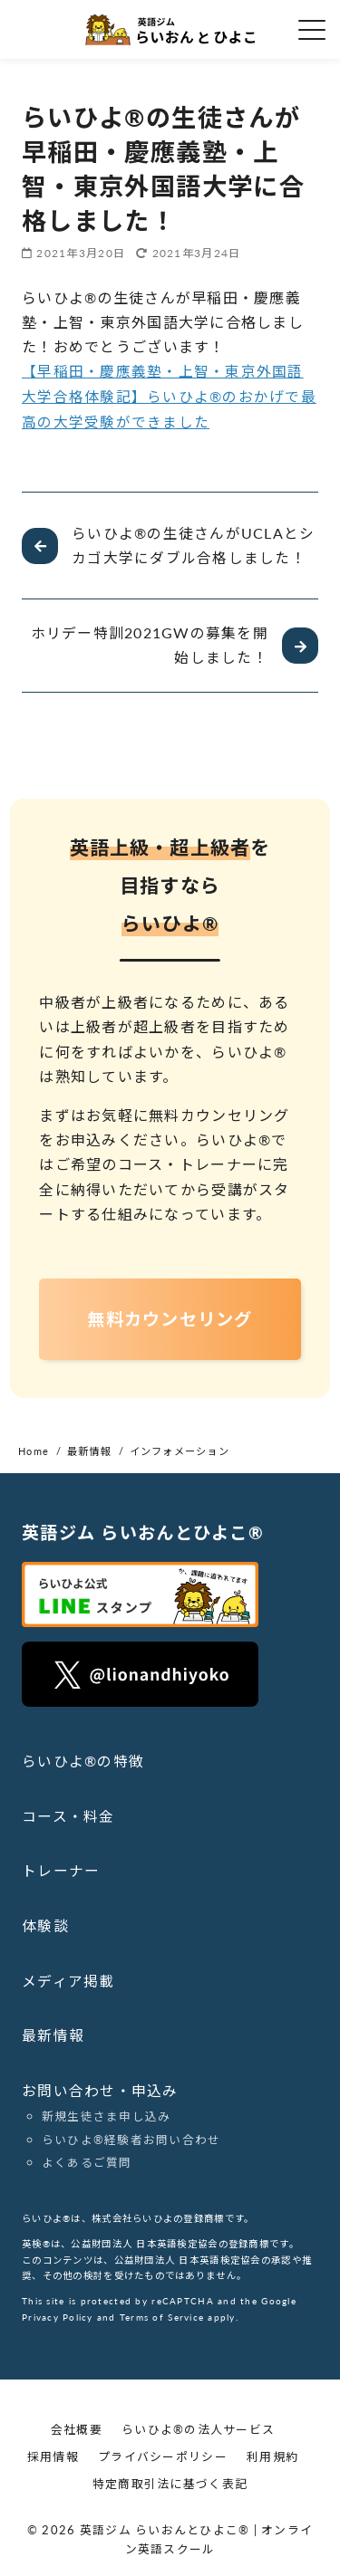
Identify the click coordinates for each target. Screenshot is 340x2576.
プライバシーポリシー (163, 2455)
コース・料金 (68, 1816)
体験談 (45, 1925)
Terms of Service (162, 2315)
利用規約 (272, 2455)
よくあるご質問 (87, 2160)
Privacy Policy (57, 2315)
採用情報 (53, 2455)
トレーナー (61, 1871)
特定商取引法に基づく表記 (170, 2482)
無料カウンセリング (170, 1319)
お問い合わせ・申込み (100, 2089)
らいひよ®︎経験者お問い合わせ (131, 2138)
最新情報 (53, 2034)
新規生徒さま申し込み (106, 2114)
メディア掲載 (68, 1979)
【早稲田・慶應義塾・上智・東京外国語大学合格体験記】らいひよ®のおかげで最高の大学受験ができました (169, 395)
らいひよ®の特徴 (83, 1761)
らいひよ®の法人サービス (198, 2427)
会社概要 (76, 2427)
